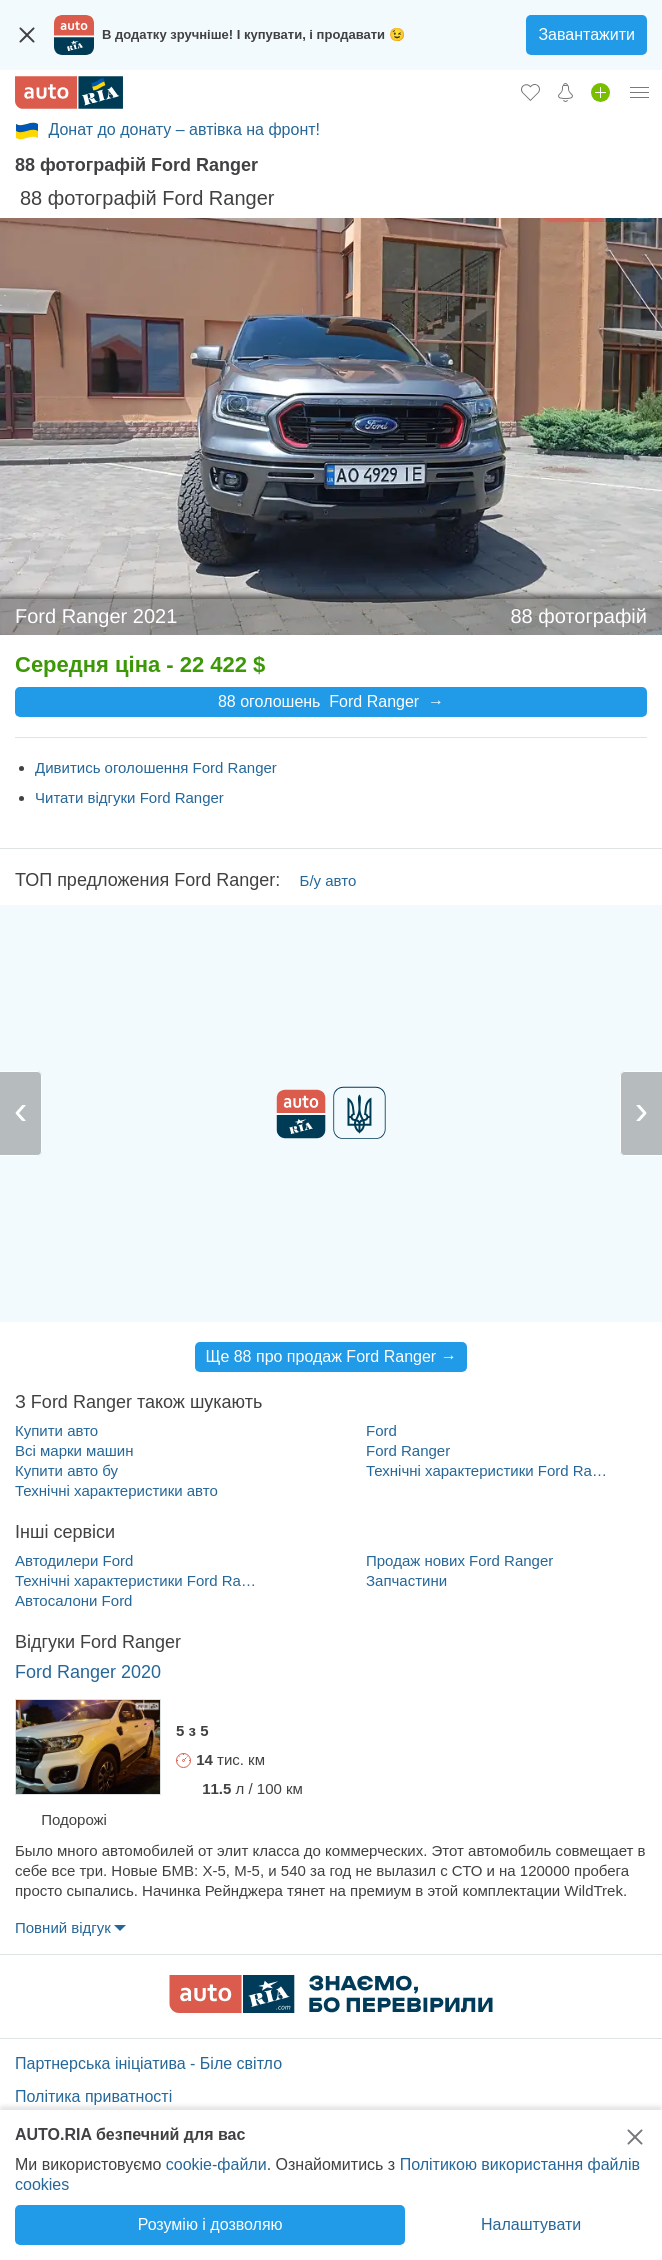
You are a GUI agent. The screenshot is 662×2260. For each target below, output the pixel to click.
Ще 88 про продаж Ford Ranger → (330, 1356)
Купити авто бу (66, 1470)
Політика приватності (93, 2096)
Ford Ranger (408, 1450)
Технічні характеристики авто (116, 1490)
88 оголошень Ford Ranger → (331, 701)
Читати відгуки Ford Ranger (129, 797)
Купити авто (56, 1430)
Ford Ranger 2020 (88, 1672)
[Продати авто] (600, 92)
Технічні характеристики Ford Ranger (488, 1470)
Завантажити (586, 34)
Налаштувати (531, 2224)
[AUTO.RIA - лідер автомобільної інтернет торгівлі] (69, 92)
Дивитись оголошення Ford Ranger (156, 767)
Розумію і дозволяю (210, 2224)
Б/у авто (328, 880)
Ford (381, 1430)
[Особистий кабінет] (640, 92)
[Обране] (530, 92)
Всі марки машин (74, 1450)
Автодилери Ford (74, 1560)
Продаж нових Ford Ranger (459, 1560)
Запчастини (406, 1580)
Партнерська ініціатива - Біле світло (148, 2063)
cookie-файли (216, 2164)
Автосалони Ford (73, 1600)
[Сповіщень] (565, 92)
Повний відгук (63, 1927)
